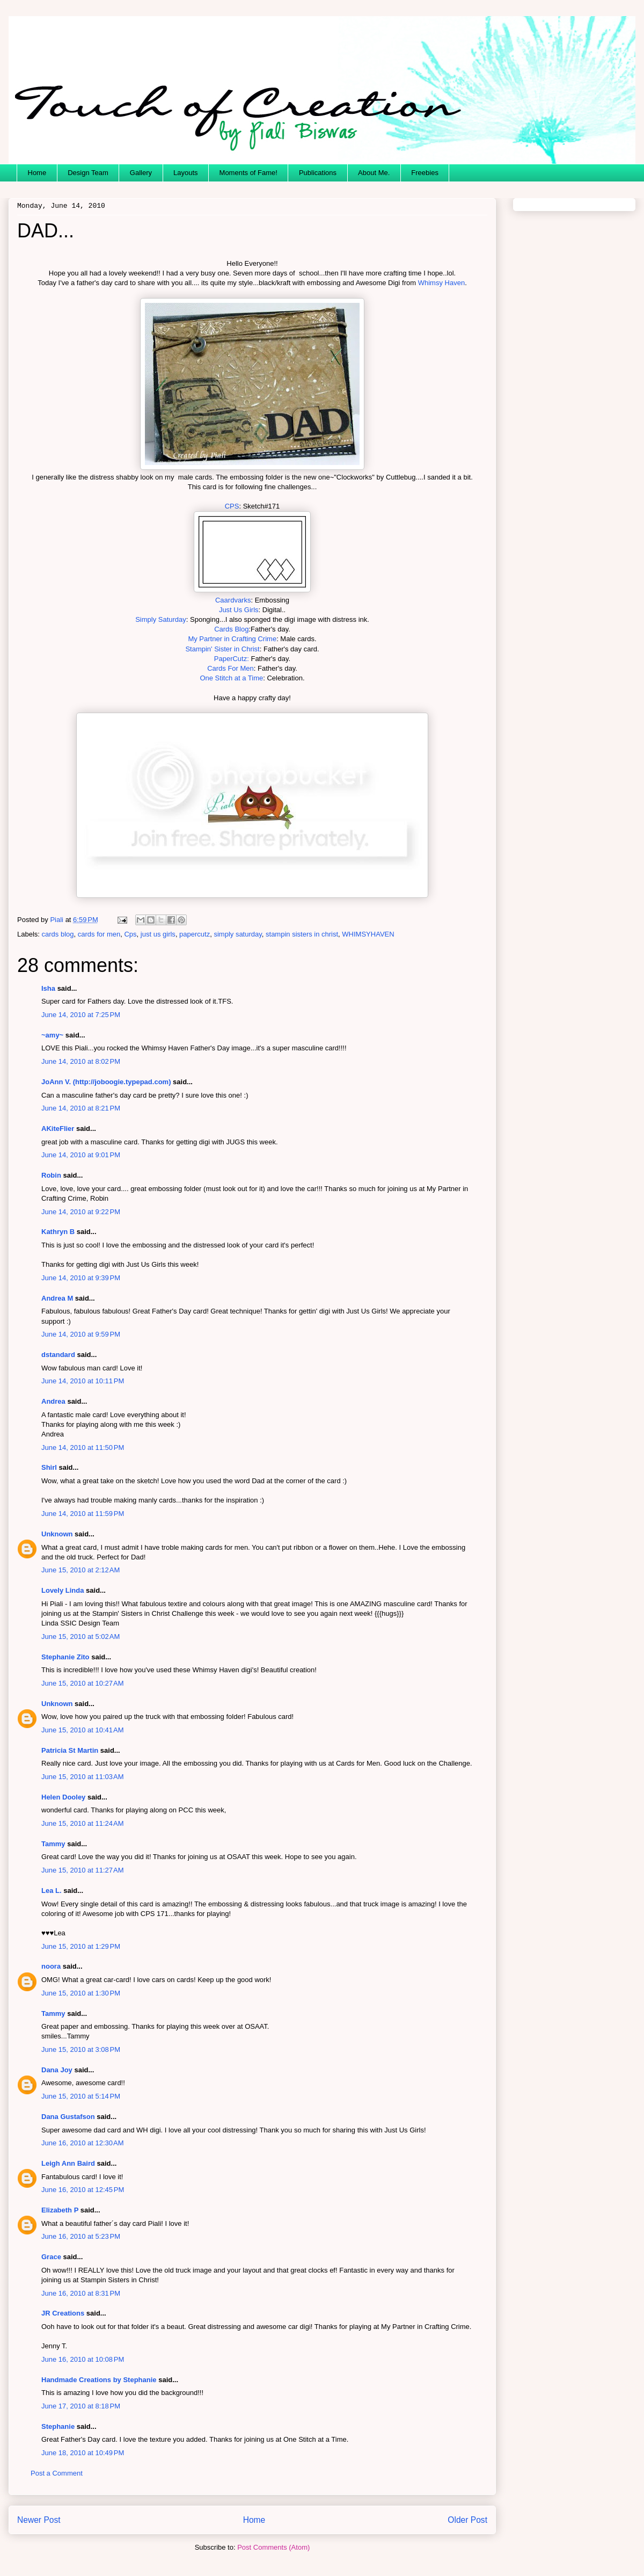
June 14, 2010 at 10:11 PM (82, 1381)
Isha (48, 988)
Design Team (88, 173)
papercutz (194, 934)
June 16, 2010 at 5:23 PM (80, 2236)
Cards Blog (231, 629)
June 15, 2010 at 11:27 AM (82, 1870)
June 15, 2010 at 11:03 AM (82, 1777)
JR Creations (62, 2313)
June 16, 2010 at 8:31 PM (80, 2293)
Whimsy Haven (441, 283)
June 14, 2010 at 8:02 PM (80, 1061)
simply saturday (237, 934)
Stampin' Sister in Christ (222, 649)
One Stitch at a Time (231, 678)
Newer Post (39, 2519)
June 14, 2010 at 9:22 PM (80, 1212)
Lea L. (51, 1890)
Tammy (53, 1844)
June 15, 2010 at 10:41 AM (82, 1730)
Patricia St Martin (69, 1750)
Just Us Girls (239, 610)
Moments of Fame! (248, 173)
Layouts (185, 173)
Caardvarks (233, 600)
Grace (51, 2257)
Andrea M (57, 1298)
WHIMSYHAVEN (368, 934)
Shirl (49, 1467)
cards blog (58, 934)
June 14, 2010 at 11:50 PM (82, 1447)
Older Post (467, 2519)
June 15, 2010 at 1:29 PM (80, 1946)
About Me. (374, 173)
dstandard (58, 1355)
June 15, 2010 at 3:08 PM (80, 2049)
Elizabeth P (59, 2210)
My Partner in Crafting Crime (232, 639)
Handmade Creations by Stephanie (99, 2380)
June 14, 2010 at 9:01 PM (80, 1155)
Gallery (141, 173)
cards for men (99, 934)
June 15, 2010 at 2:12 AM (80, 1570)
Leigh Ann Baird (68, 2163)
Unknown (57, 1534)
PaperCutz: (231, 659)
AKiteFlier (57, 1128)
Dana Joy (56, 2070)
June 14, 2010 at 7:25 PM (80, 1015)
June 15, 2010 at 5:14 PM (80, 2096)
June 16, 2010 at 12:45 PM (82, 2190)
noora (51, 1966)
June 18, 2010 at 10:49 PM (82, 2453)
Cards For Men (230, 668)
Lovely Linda (62, 1590)
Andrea (53, 1401)
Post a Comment (57, 2473)
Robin (51, 1175)
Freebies (424, 173)
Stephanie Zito (65, 1657)
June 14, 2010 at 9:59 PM (80, 1334)
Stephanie (58, 2426)
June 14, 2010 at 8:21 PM (80, 1108)
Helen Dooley (63, 1797)
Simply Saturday (160, 619)
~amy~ (52, 1035)
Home (37, 173)
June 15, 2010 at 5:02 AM (80, 1636)
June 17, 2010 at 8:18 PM (80, 2406)
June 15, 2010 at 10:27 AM (82, 1683)
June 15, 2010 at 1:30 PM (80, 1993)
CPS (232, 506)
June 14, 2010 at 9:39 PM (80, 1278)
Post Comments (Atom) (273, 2547)
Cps (130, 934)
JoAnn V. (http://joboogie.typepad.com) (106, 1082)
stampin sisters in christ (302, 934)
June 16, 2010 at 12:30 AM (82, 2143)
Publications (317, 173)
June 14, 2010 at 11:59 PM (82, 1514)
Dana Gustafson (68, 2117)
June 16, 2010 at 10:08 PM (82, 2359)
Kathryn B (58, 1232)
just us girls (158, 934)
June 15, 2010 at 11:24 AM (82, 1823)
